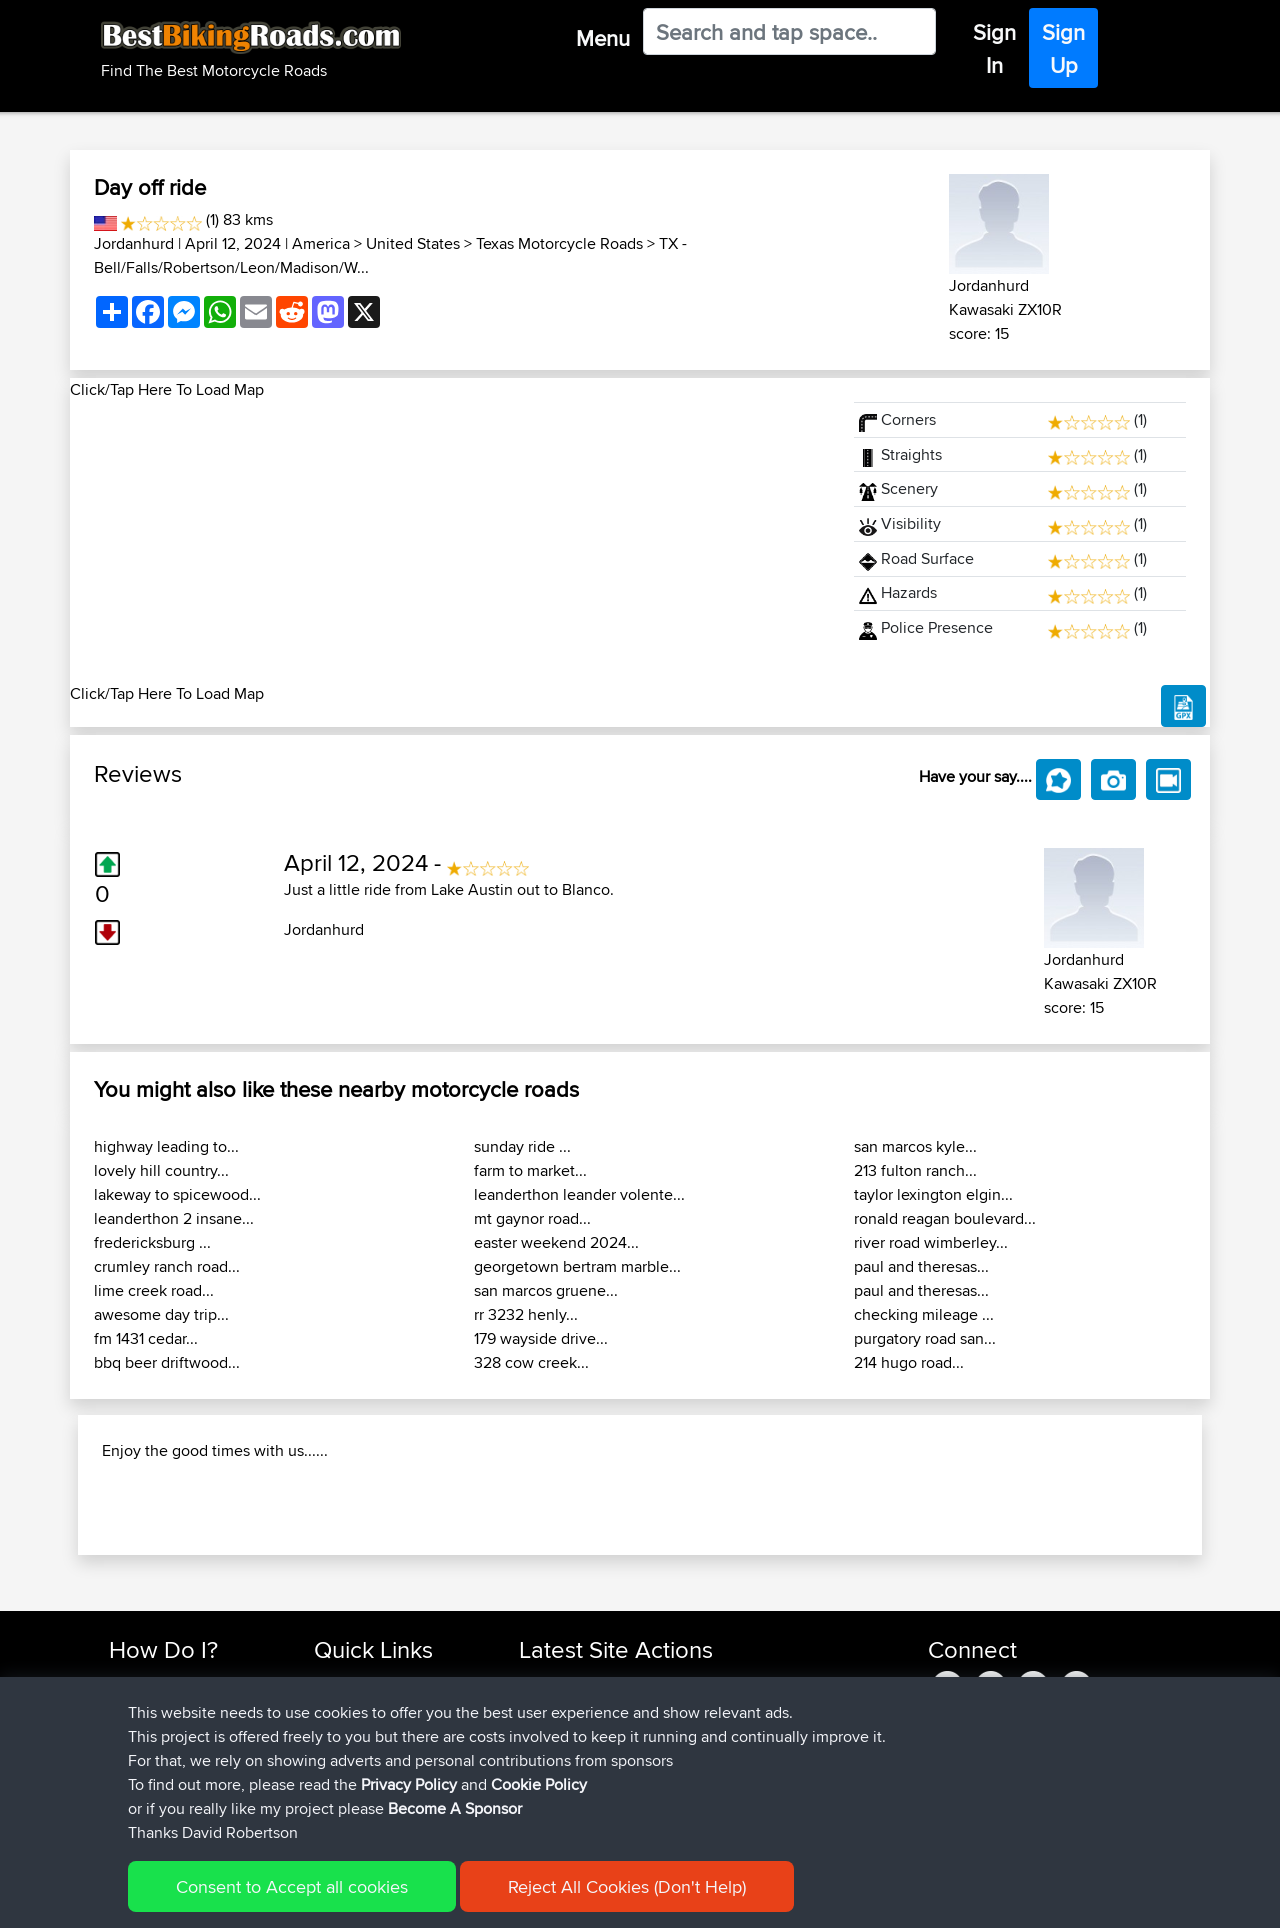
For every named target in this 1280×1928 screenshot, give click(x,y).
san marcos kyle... (915, 1146)
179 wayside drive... (541, 1338)
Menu (603, 38)
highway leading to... (166, 1146)
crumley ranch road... (167, 1266)
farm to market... (530, 1170)
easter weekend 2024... (556, 1242)
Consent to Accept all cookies (292, 1886)
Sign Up (1063, 48)
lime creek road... (154, 1290)
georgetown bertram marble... (577, 1266)
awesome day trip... (161, 1314)
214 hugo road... (909, 1362)
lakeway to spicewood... (177, 1194)
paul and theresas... (921, 1266)
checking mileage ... (924, 1314)
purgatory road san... (925, 1338)
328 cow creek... (531, 1362)
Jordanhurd (134, 243)
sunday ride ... (522, 1146)
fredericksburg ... (152, 1242)
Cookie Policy (539, 1784)
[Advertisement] (450, 542)
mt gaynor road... (532, 1218)
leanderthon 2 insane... (174, 1218)
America (321, 243)
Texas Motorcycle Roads (559, 243)
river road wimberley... (931, 1242)
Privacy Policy (409, 1784)
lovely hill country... (161, 1170)
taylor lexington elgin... (933, 1194)
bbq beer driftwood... (167, 1362)
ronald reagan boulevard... (945, 1218)
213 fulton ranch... (915, 1170)
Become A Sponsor (455, 1808)
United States (413, 243)
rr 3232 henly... (526, 1314)
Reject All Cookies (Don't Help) (627, 1886)
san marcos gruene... (546, 1290)
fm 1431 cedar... (146, 1338)
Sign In (994, 48)
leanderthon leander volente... (579, 1194)
